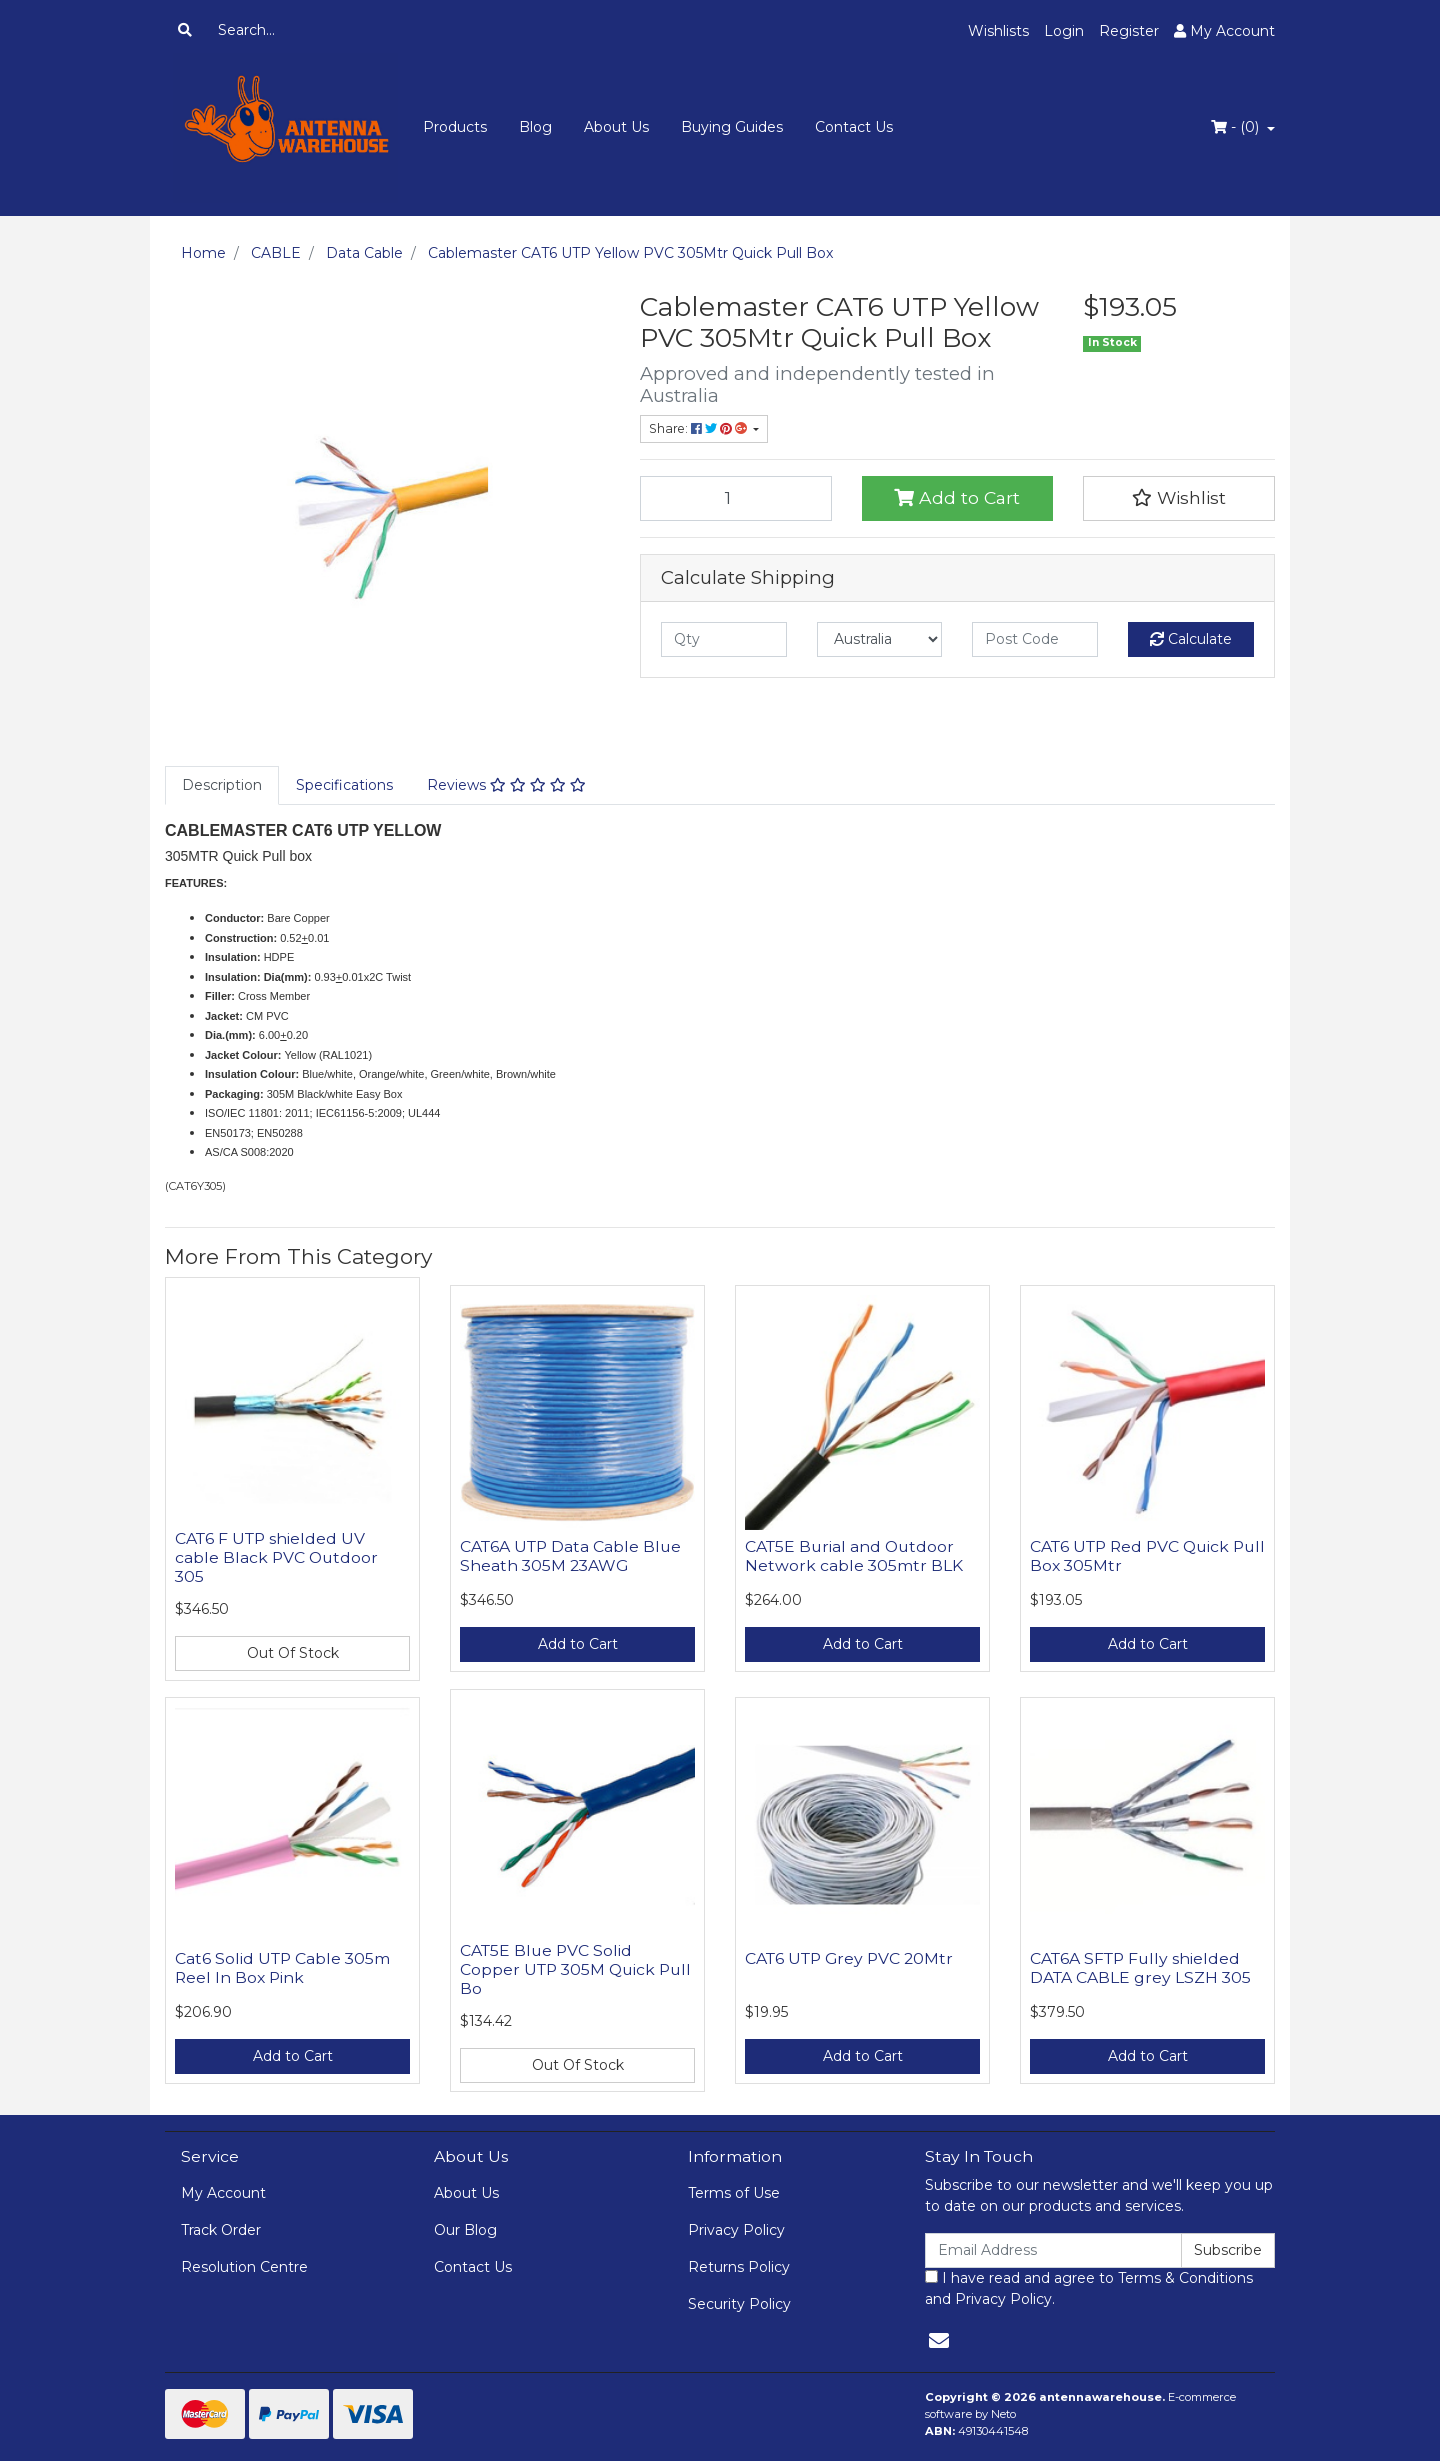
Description (222, 785)
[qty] (724, 639)
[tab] (222, 785)
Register (1129, 31)
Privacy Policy (736, 2230)
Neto (1003, 2414)
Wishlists (998, 31)
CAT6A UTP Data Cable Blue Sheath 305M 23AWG (570, 1556)
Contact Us (854, 127)
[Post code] (1035, 639)
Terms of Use (734, 2193)
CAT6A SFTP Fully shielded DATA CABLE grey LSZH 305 (1140, 1968)
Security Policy (739, 2304)
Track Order (221, 2230)
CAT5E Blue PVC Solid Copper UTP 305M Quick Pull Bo (575, 1969)
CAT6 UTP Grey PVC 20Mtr (849, 1958)
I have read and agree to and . (1089, 2288)
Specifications (344, 785)
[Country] (880, 639)
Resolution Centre (244, 2267)
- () (1237, 127)
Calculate (1191, 639)
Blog (535, 127)
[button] (1179, 498)
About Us (616, 127)
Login (1064, 31)
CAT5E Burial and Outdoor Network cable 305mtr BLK (854, 1556)
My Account (223, 2193)
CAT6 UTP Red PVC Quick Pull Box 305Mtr (1147, 1556)
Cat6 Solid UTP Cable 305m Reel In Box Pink (282, 1968)
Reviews (506, 785)
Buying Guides (732, 127)
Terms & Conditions (1185, 2278)
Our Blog (465, 2230)
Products (455, 127)
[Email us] (939, 2341)
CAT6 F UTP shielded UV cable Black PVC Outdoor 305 (276, 1557)
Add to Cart (957, 497)
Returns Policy (739, 2267)
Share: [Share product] (699, 428)
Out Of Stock (293, 1653)
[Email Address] (1053, 2250)
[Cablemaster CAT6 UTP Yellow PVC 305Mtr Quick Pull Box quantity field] (736, 498)
